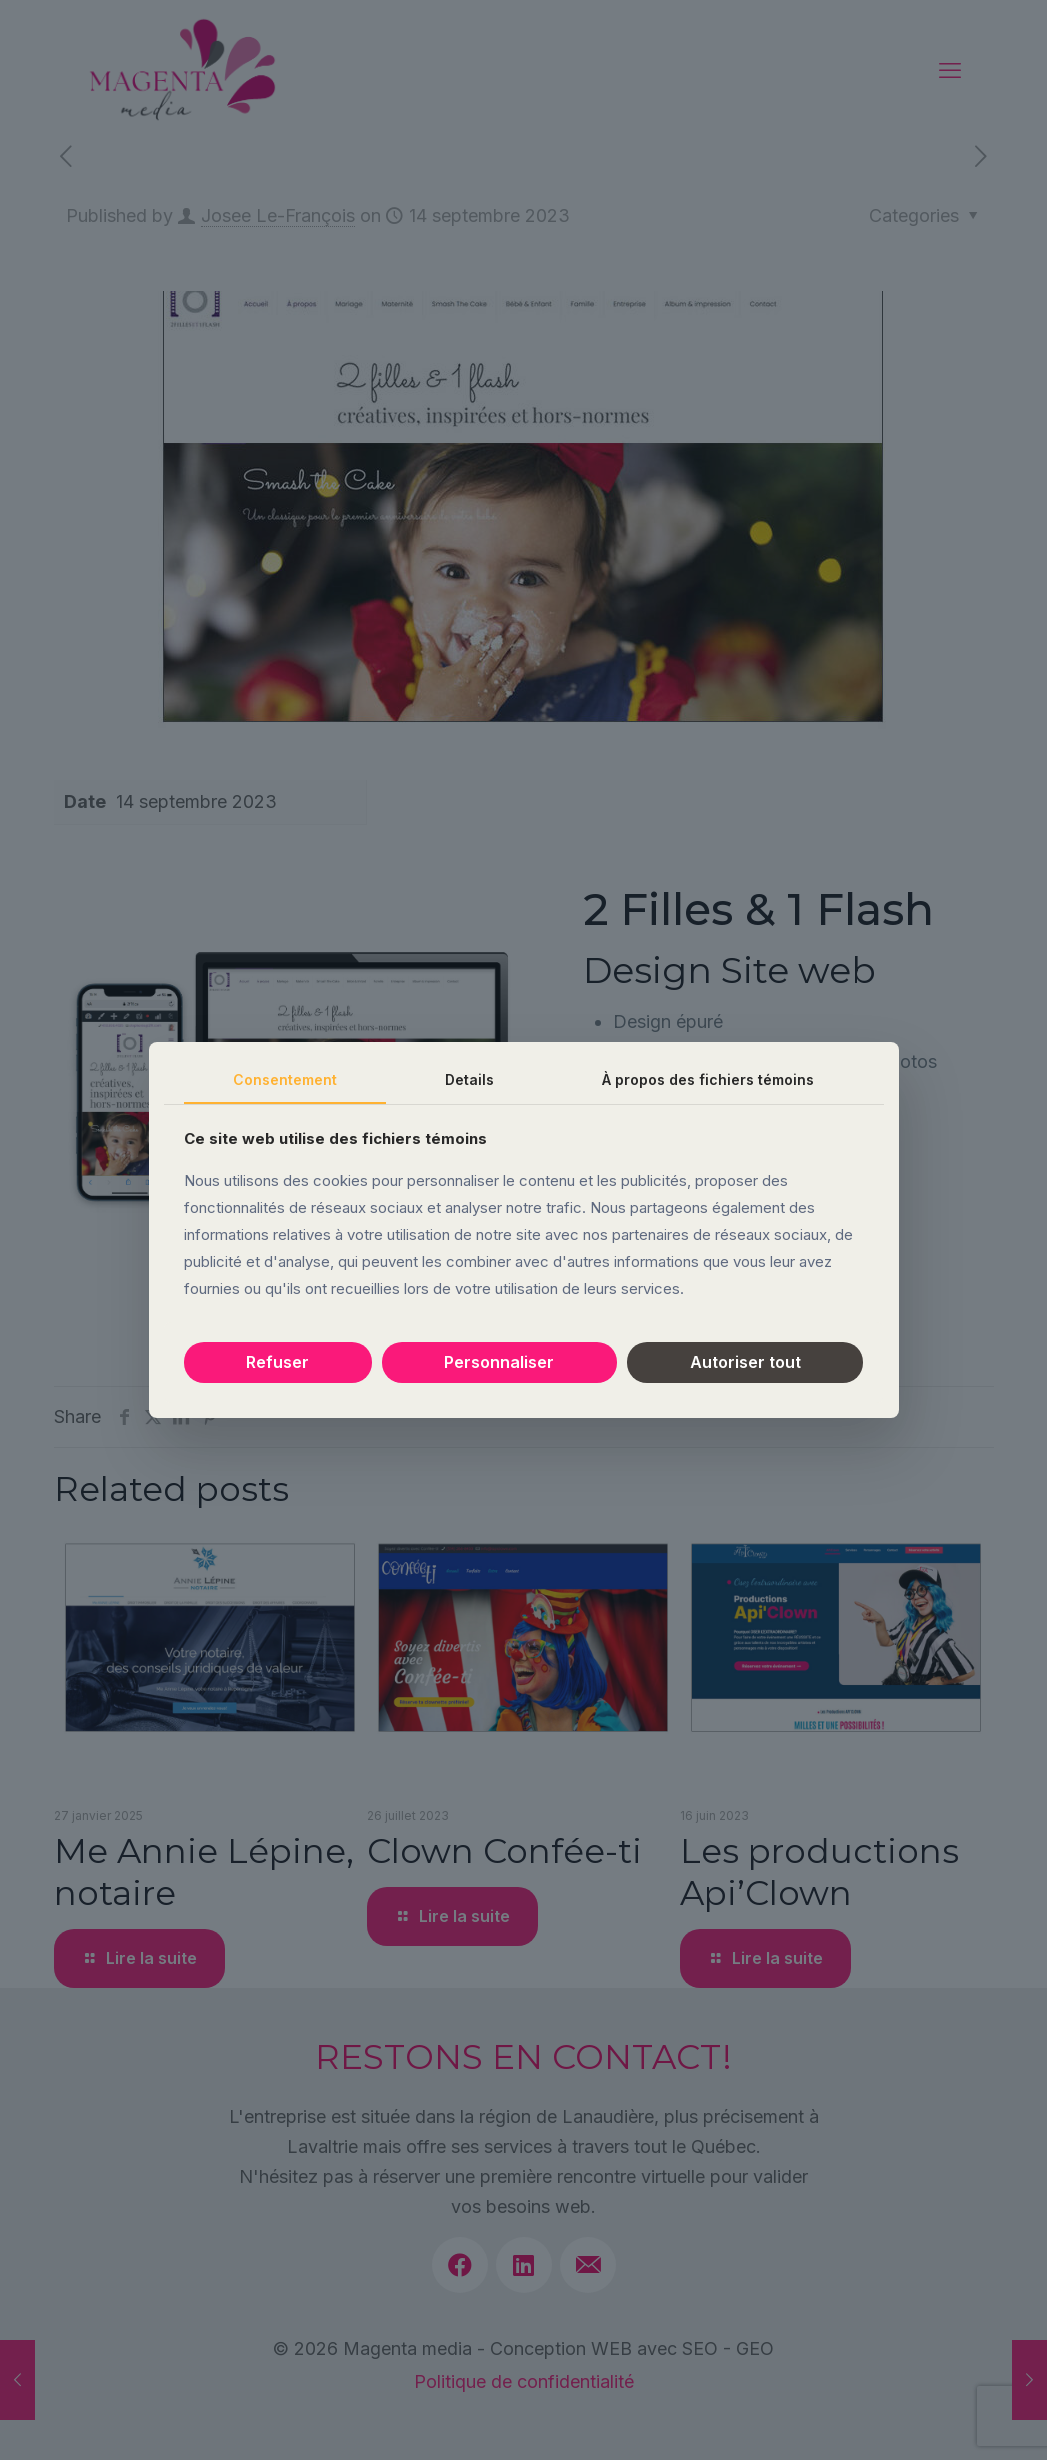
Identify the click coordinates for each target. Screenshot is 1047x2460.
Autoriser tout (745, 1362)
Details (469, 1079)
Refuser (277, 1362)
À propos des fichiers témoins (708, 1079)
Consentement (285, 1079)
